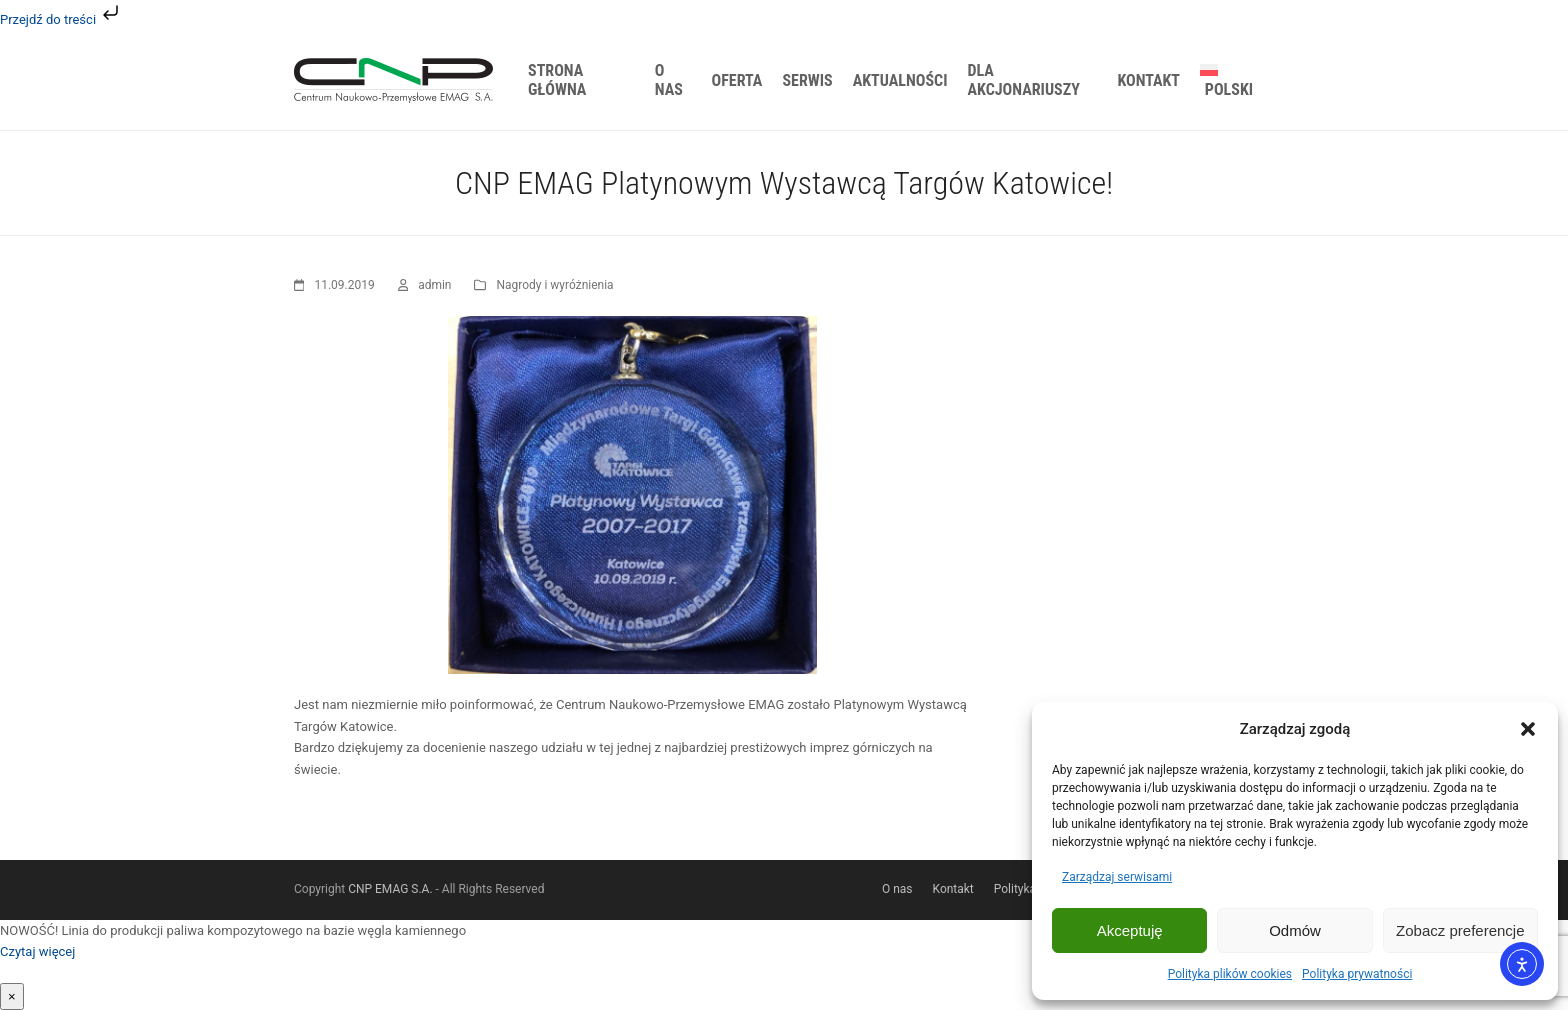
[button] (1528, 729)
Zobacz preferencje (1460, 930)
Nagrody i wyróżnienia (554, 285)
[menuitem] (1232, 80)
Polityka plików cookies (1230, 974)
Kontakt (953, 889)
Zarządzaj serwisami (1117, 877)
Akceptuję (1130, 930)
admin (434, 285)
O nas (897, 889)
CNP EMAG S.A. (390, 889)
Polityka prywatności (1357, 974)
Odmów (1295, 930)
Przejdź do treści (61, 19)
